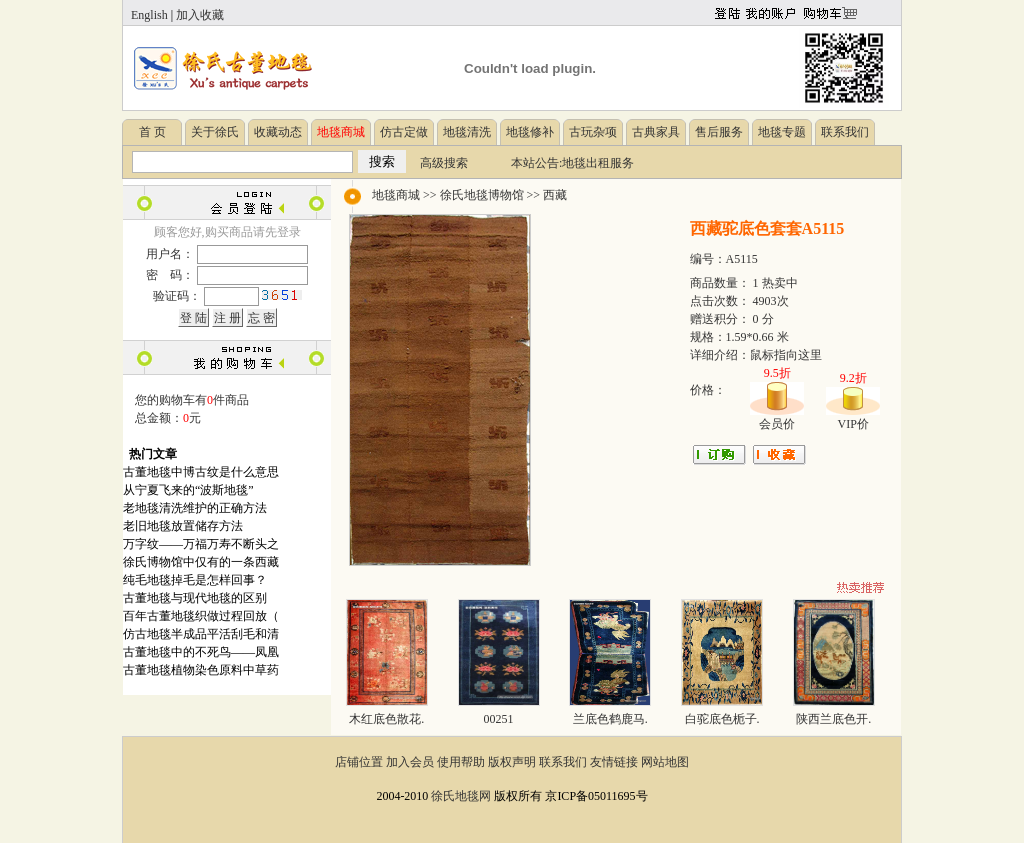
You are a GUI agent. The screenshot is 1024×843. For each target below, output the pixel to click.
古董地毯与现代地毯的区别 (195, 598)
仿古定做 (404, 132)
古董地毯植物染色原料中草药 (201, 670)
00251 (499, 719)
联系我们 (845, 132)
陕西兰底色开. (833, 719)
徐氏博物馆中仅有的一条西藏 (201, 562)
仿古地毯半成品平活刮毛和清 (201, 634)
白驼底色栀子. (722, 719)
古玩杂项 (593, 132)
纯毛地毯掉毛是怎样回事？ (195, 580)
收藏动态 (278, 132)
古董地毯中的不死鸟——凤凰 (201, 652)
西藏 (555, 195)
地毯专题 (782, 132)
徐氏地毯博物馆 (482, 195)
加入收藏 (200, 15)
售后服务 (719, 132)
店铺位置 (359, 762)
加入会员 (410, 762)
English (149, 15)
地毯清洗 (467, 132)
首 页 (152, 132)
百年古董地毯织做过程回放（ (201, 616)
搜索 (382, 161)
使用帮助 (461, 762)
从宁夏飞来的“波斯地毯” (188, 490)
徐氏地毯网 (461, 796)
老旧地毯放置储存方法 (183, 526)
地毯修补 (530, 132)
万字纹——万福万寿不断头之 (201, 544)
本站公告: (536, 163)
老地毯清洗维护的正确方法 (195, 508)
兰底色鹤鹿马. (610, 719)
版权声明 (512, 762)
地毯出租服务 (598, 163)
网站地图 (665, 762)
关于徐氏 (215, 132)
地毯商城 (396, 195)
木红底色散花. (386, 719)
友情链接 (614, 762)
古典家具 (656, 132)
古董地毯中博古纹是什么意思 (201, 472)
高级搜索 (444, 163)
